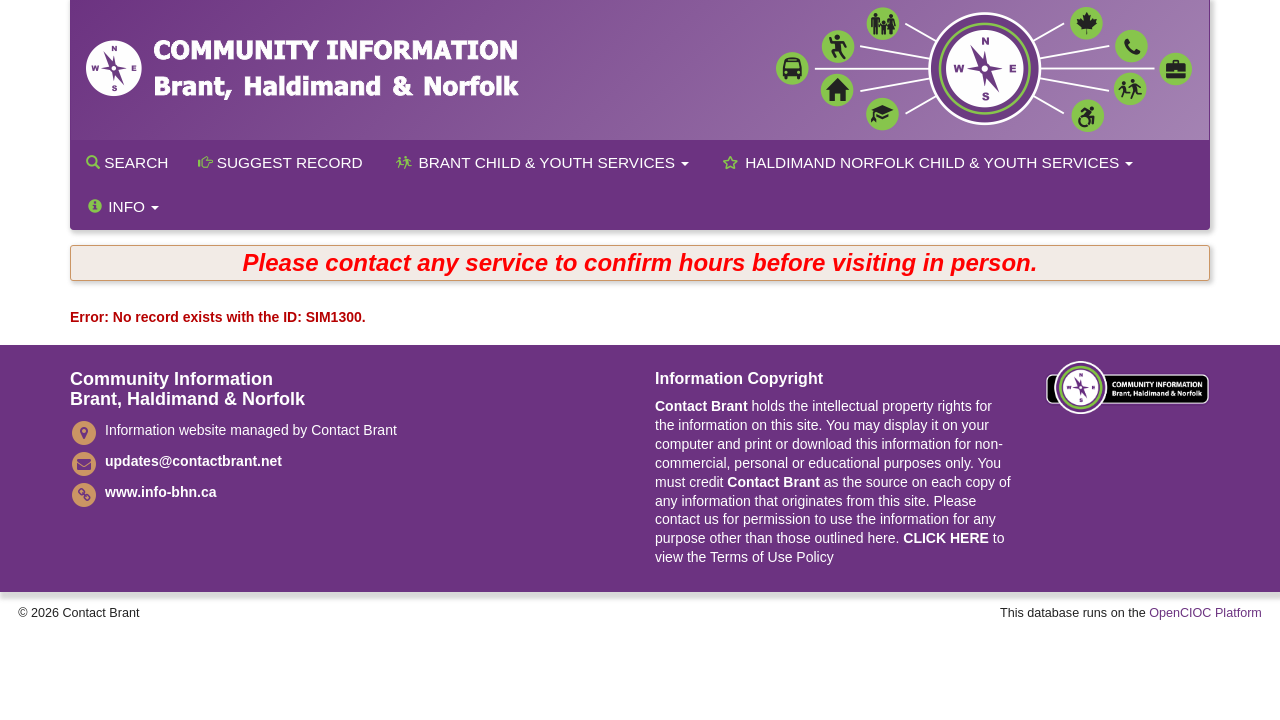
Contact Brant (701, 406)
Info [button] (122, 206)
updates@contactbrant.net (193, 461)
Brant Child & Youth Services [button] (541, 162)
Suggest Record (280, 162)
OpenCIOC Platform (1205, 613)
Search (127, 162)
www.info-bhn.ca (160, 492)
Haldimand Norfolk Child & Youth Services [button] (926, 162)
